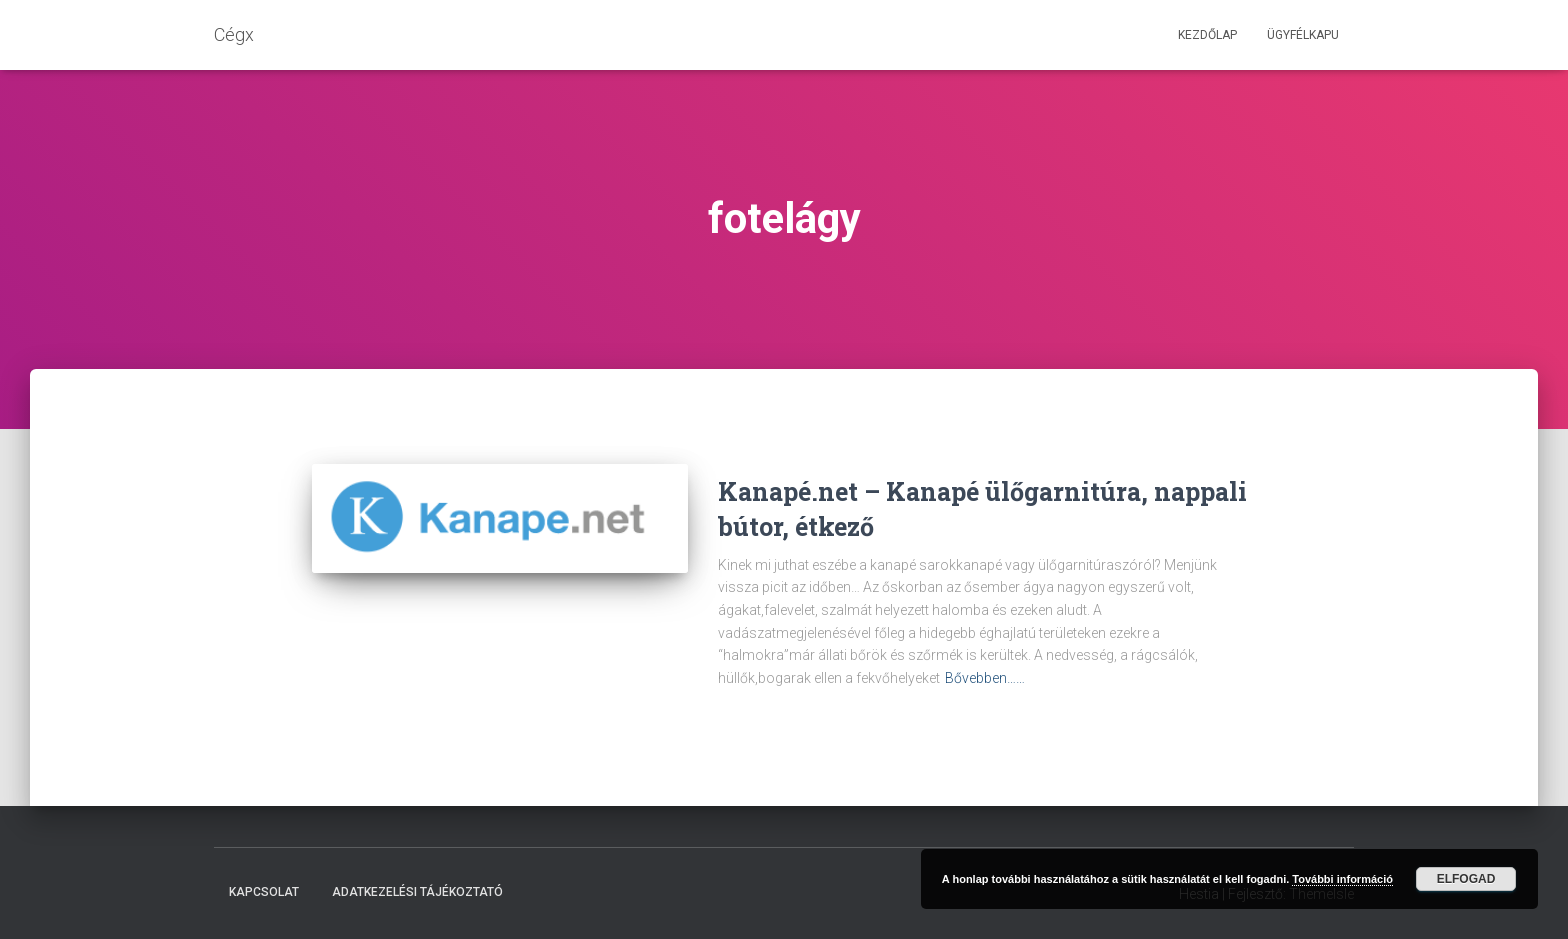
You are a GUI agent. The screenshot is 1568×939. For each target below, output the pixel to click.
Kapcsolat (264, 892)
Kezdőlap (1207, 35)
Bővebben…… (985, 678)
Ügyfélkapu (1303, 35)
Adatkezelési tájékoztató (417, 892)
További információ (1342, 879)
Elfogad (1466, 879)
